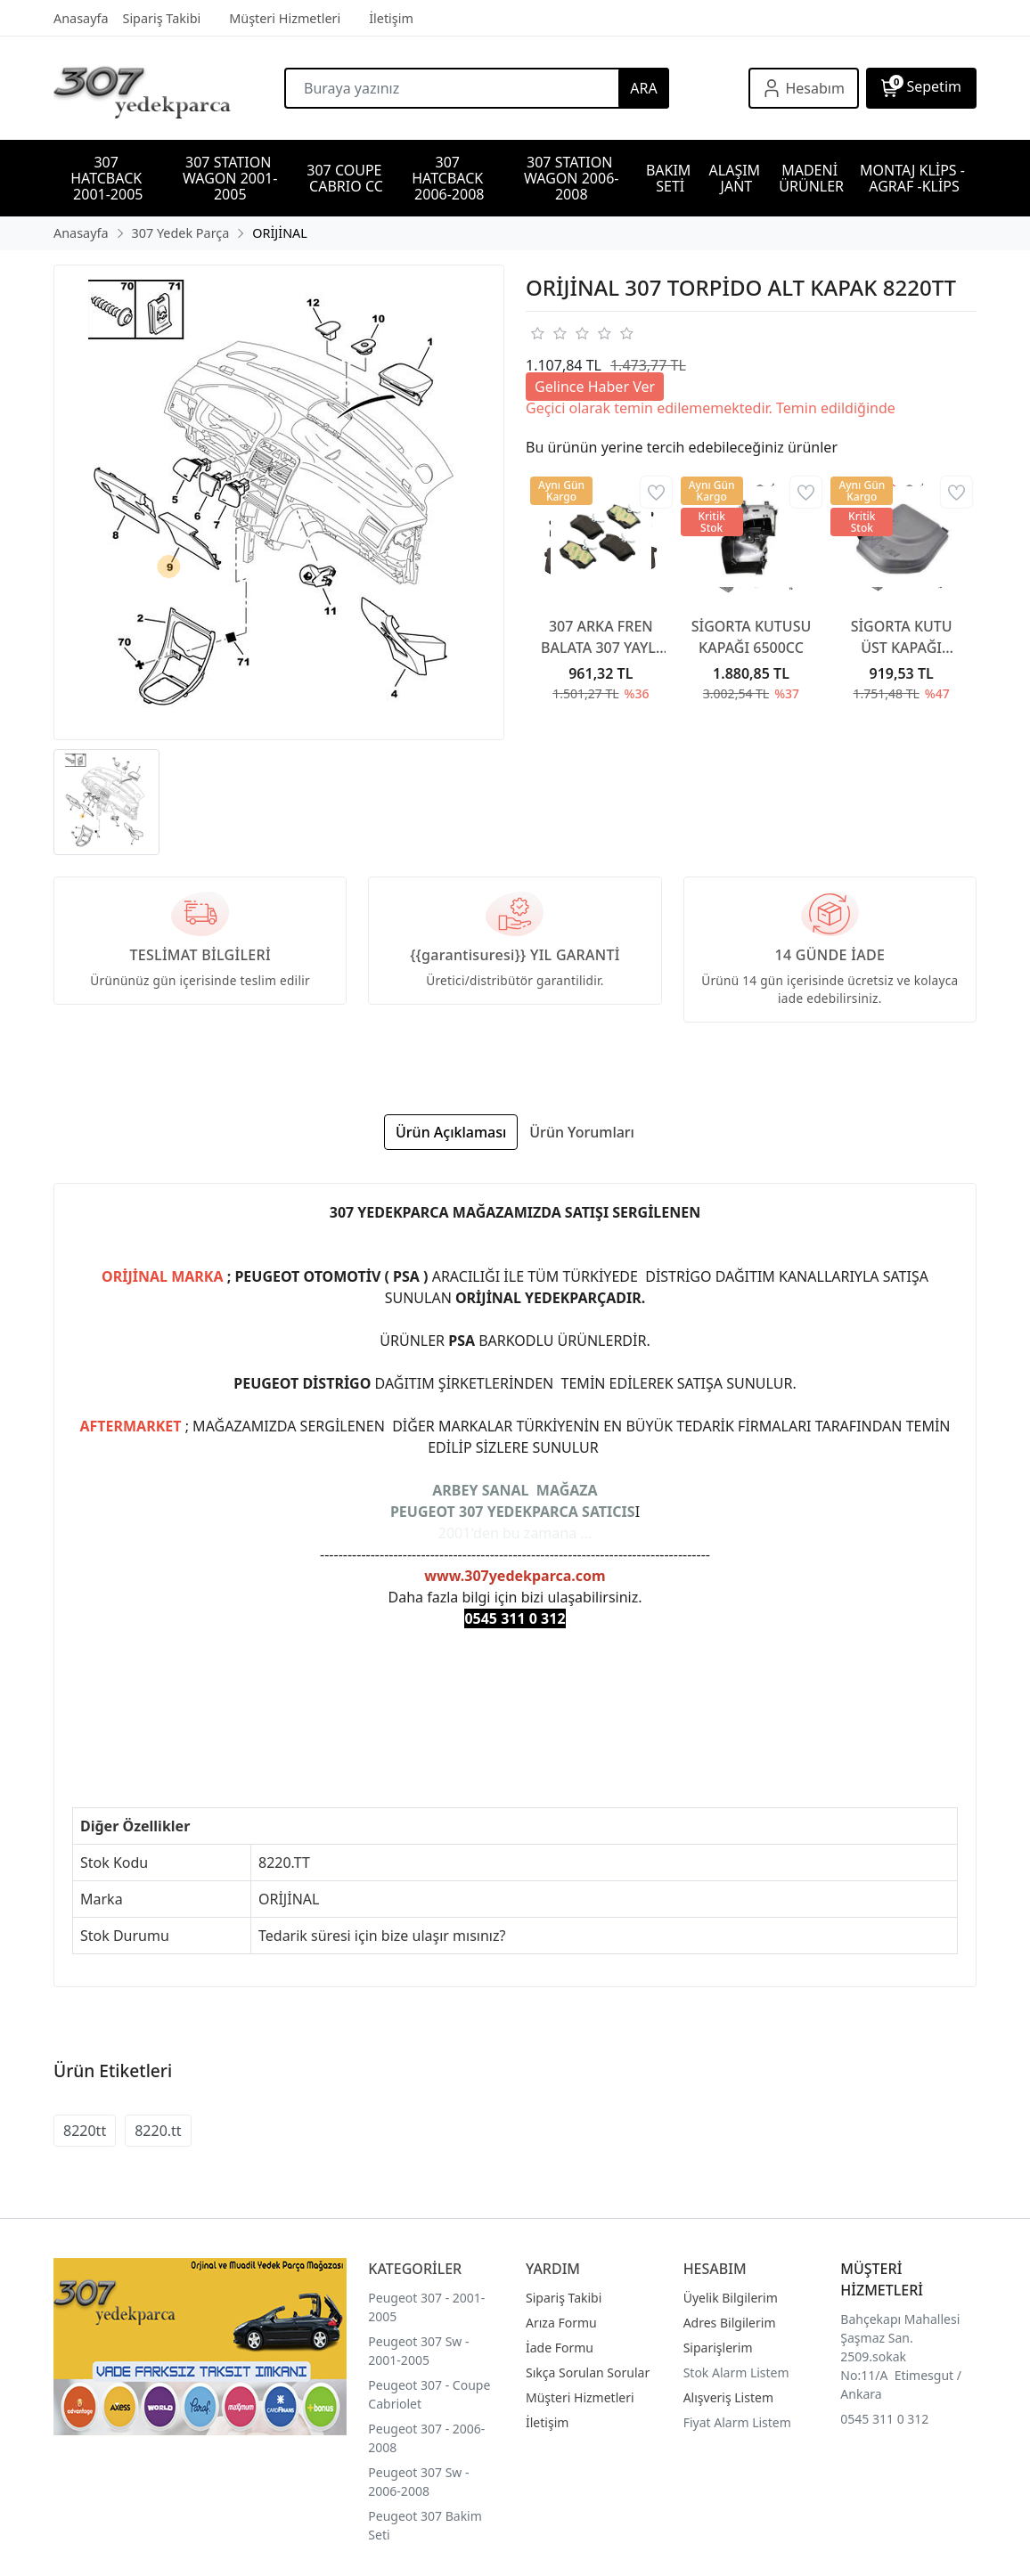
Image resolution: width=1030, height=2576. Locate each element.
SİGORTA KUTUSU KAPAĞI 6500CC (751, 636)
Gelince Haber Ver (595, 386)
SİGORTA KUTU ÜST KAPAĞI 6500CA (901, 637)
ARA (643, 88)
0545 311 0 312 (884, 2418)
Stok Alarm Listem (736, 2372)
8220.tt (158, 2130)
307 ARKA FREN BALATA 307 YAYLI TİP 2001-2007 (600, 637)
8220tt (84, 2130)
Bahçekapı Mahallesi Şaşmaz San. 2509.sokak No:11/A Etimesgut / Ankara (900, 2356)
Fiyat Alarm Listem (737, 2422)
